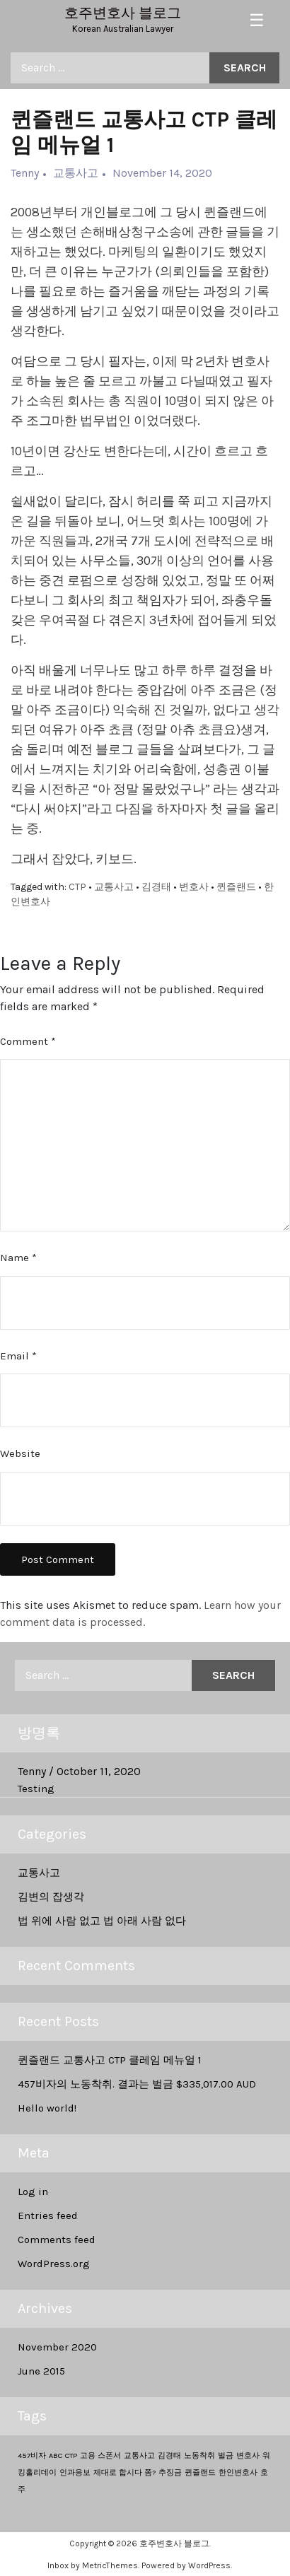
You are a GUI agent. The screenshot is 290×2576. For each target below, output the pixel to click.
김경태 (156, 887)
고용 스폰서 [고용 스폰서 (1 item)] (100, 2455)
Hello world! (47, 2108)
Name (18, 1257)
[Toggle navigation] (257, 20)
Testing (36, 1788)
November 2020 (57, 2347)
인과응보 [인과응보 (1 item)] (75, 2472)
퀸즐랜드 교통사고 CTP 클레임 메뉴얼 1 (110, 2060)
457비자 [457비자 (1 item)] (32, 2455)
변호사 (194, 887)
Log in (33, 2191)
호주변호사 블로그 (122, 13)
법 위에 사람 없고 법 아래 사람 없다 (102, 1920)
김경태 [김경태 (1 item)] (169, 2455)
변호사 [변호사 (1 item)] (248, 2455)
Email (18, 1356)
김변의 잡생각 (51, 1896)
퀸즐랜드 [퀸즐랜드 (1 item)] (200, 2472)
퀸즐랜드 (236, 887)
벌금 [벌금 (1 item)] (225, 2455)
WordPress (209, 2565)
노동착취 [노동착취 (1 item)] (199, 2455)
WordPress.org (54, 2263)
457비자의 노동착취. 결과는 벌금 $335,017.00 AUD (137, 2084)
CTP (77, 887)
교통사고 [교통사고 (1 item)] (139, 2455)
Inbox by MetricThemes (92, 2565)
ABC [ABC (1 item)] (55, 2455)
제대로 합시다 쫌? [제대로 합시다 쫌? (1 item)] (124, 2472)
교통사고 (39, 1872)
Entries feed (48, 2215)
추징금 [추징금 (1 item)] (170, 2472)
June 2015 (41, 2371)
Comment (28, 1041)
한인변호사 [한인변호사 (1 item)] (238, 2472)
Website (20, 1453)
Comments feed (56, 2239)
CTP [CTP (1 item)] (71, 2455)
